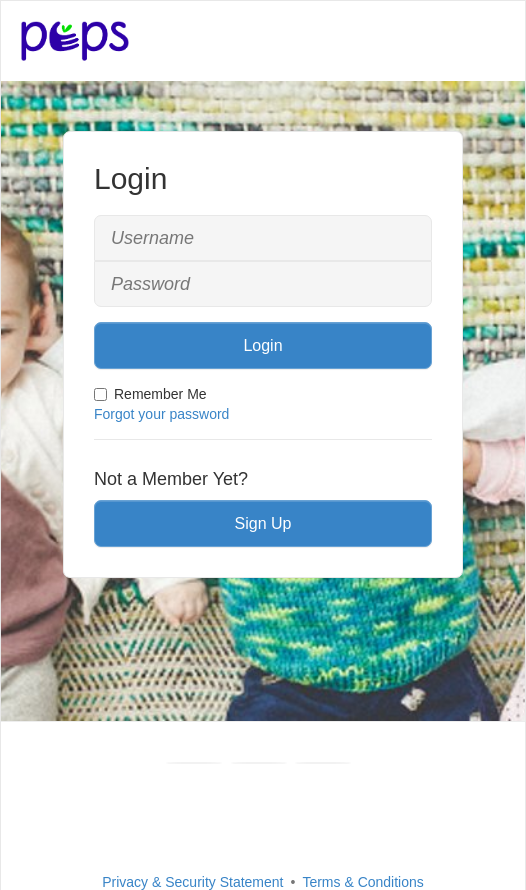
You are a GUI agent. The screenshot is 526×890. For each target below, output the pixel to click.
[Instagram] (323, 763)
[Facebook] (194, 763)
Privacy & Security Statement (192, 882)
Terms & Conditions (362, 882)
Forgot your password (161, 414)
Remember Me (150, 394)
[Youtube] (259, 763)
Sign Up (263, 523)
